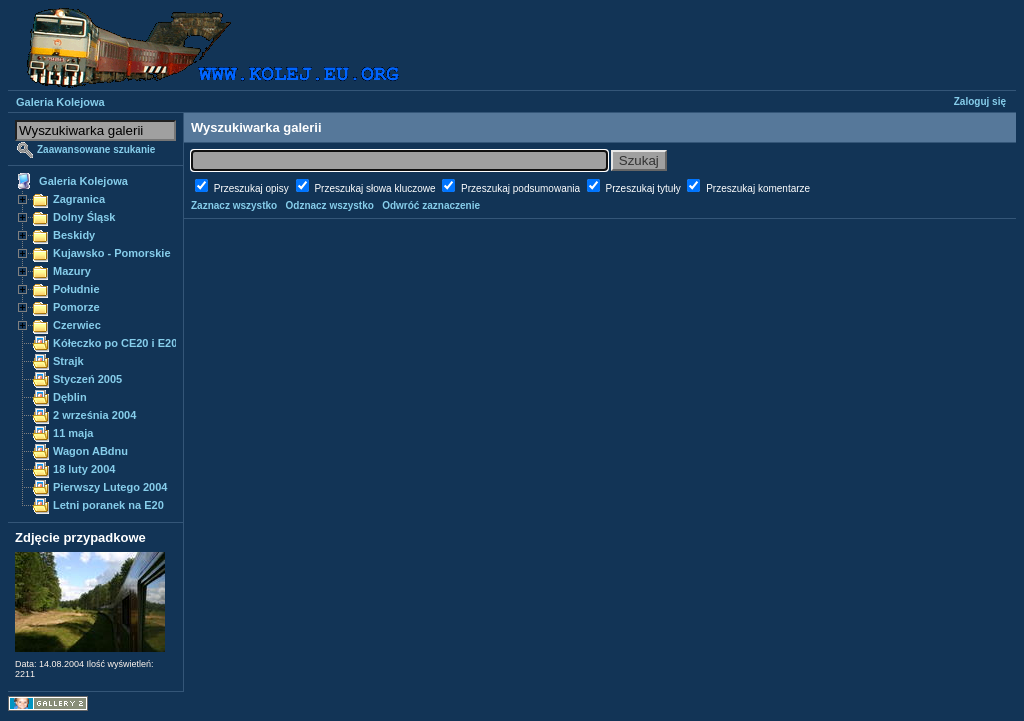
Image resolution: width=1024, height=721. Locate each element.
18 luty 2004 (84, 469)
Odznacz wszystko (330, 205)
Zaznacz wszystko (234, 205)
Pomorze (76, 307)
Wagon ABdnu (90, 451)
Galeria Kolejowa (60, 102)
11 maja (73, 433)
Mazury (72, 271)
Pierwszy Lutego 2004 (110, 487)
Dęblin (70, 397)
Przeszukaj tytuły (645, 188)
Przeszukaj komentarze (758, 188)
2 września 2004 (94, 415)
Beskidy (74, 235)
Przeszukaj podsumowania (522, 188)
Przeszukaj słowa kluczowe (376, 188)
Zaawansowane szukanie (96, 149)
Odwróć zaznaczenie (431, 205)
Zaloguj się (980, 101)
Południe (76, 289)
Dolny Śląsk (84, 217)
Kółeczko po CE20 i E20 (115, 343)
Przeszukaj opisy (253, 188)
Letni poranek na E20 (108, 505)
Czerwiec (77, 325)
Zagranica (79, 199)
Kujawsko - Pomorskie (112, 253)
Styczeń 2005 (87, 379)
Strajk (68, 361)
